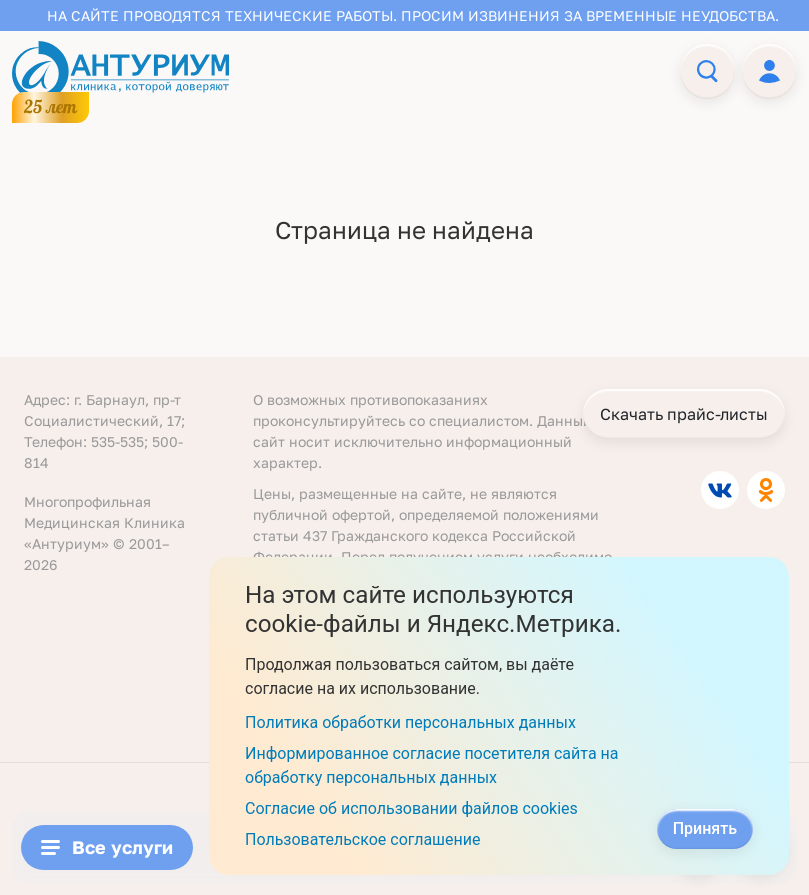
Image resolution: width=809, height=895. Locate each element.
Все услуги (107, 847)
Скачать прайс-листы (684, 414)
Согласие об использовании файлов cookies (411, 808)
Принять (705, 828)
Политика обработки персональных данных (410, 722)
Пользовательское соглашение (363, 839)
